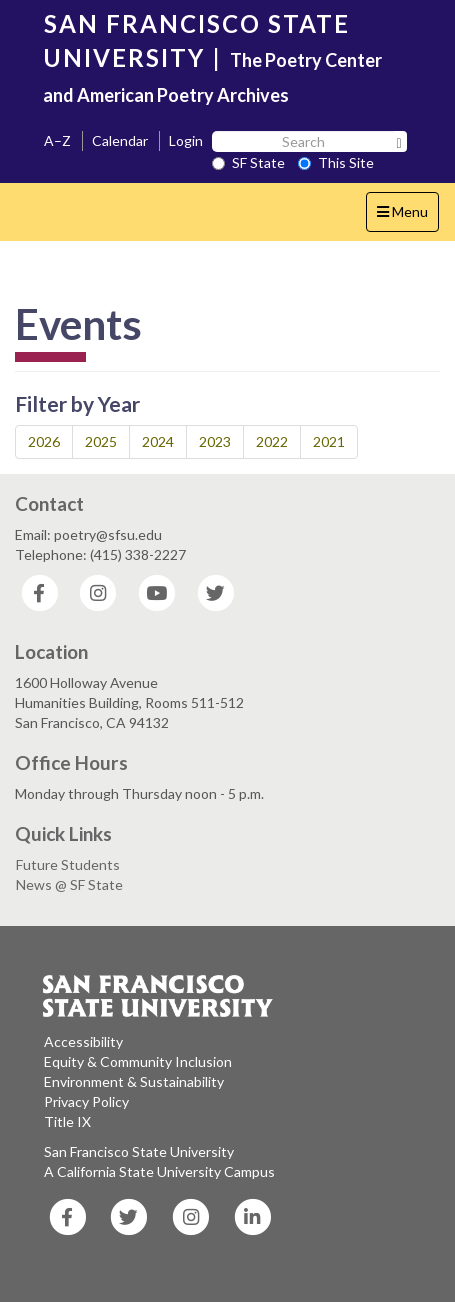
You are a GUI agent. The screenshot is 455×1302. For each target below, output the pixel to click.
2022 (272, 441)
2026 (44, 441)
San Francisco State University (139, 1151)
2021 (329, 441)
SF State (248, 162)
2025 (101, 441)
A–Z (57, 140)
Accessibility (83, 1041)
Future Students (68, 864)
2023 (215, 441)
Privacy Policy (86, 1101)
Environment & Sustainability (134, 1081)
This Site (336, 162)
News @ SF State (69, 884)
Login (186, 140)
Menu (407, 216)
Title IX (67, 1121)
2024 (158, 441)
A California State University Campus (159, 1171)
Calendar (120, 140)
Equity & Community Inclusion (138, 1061)
